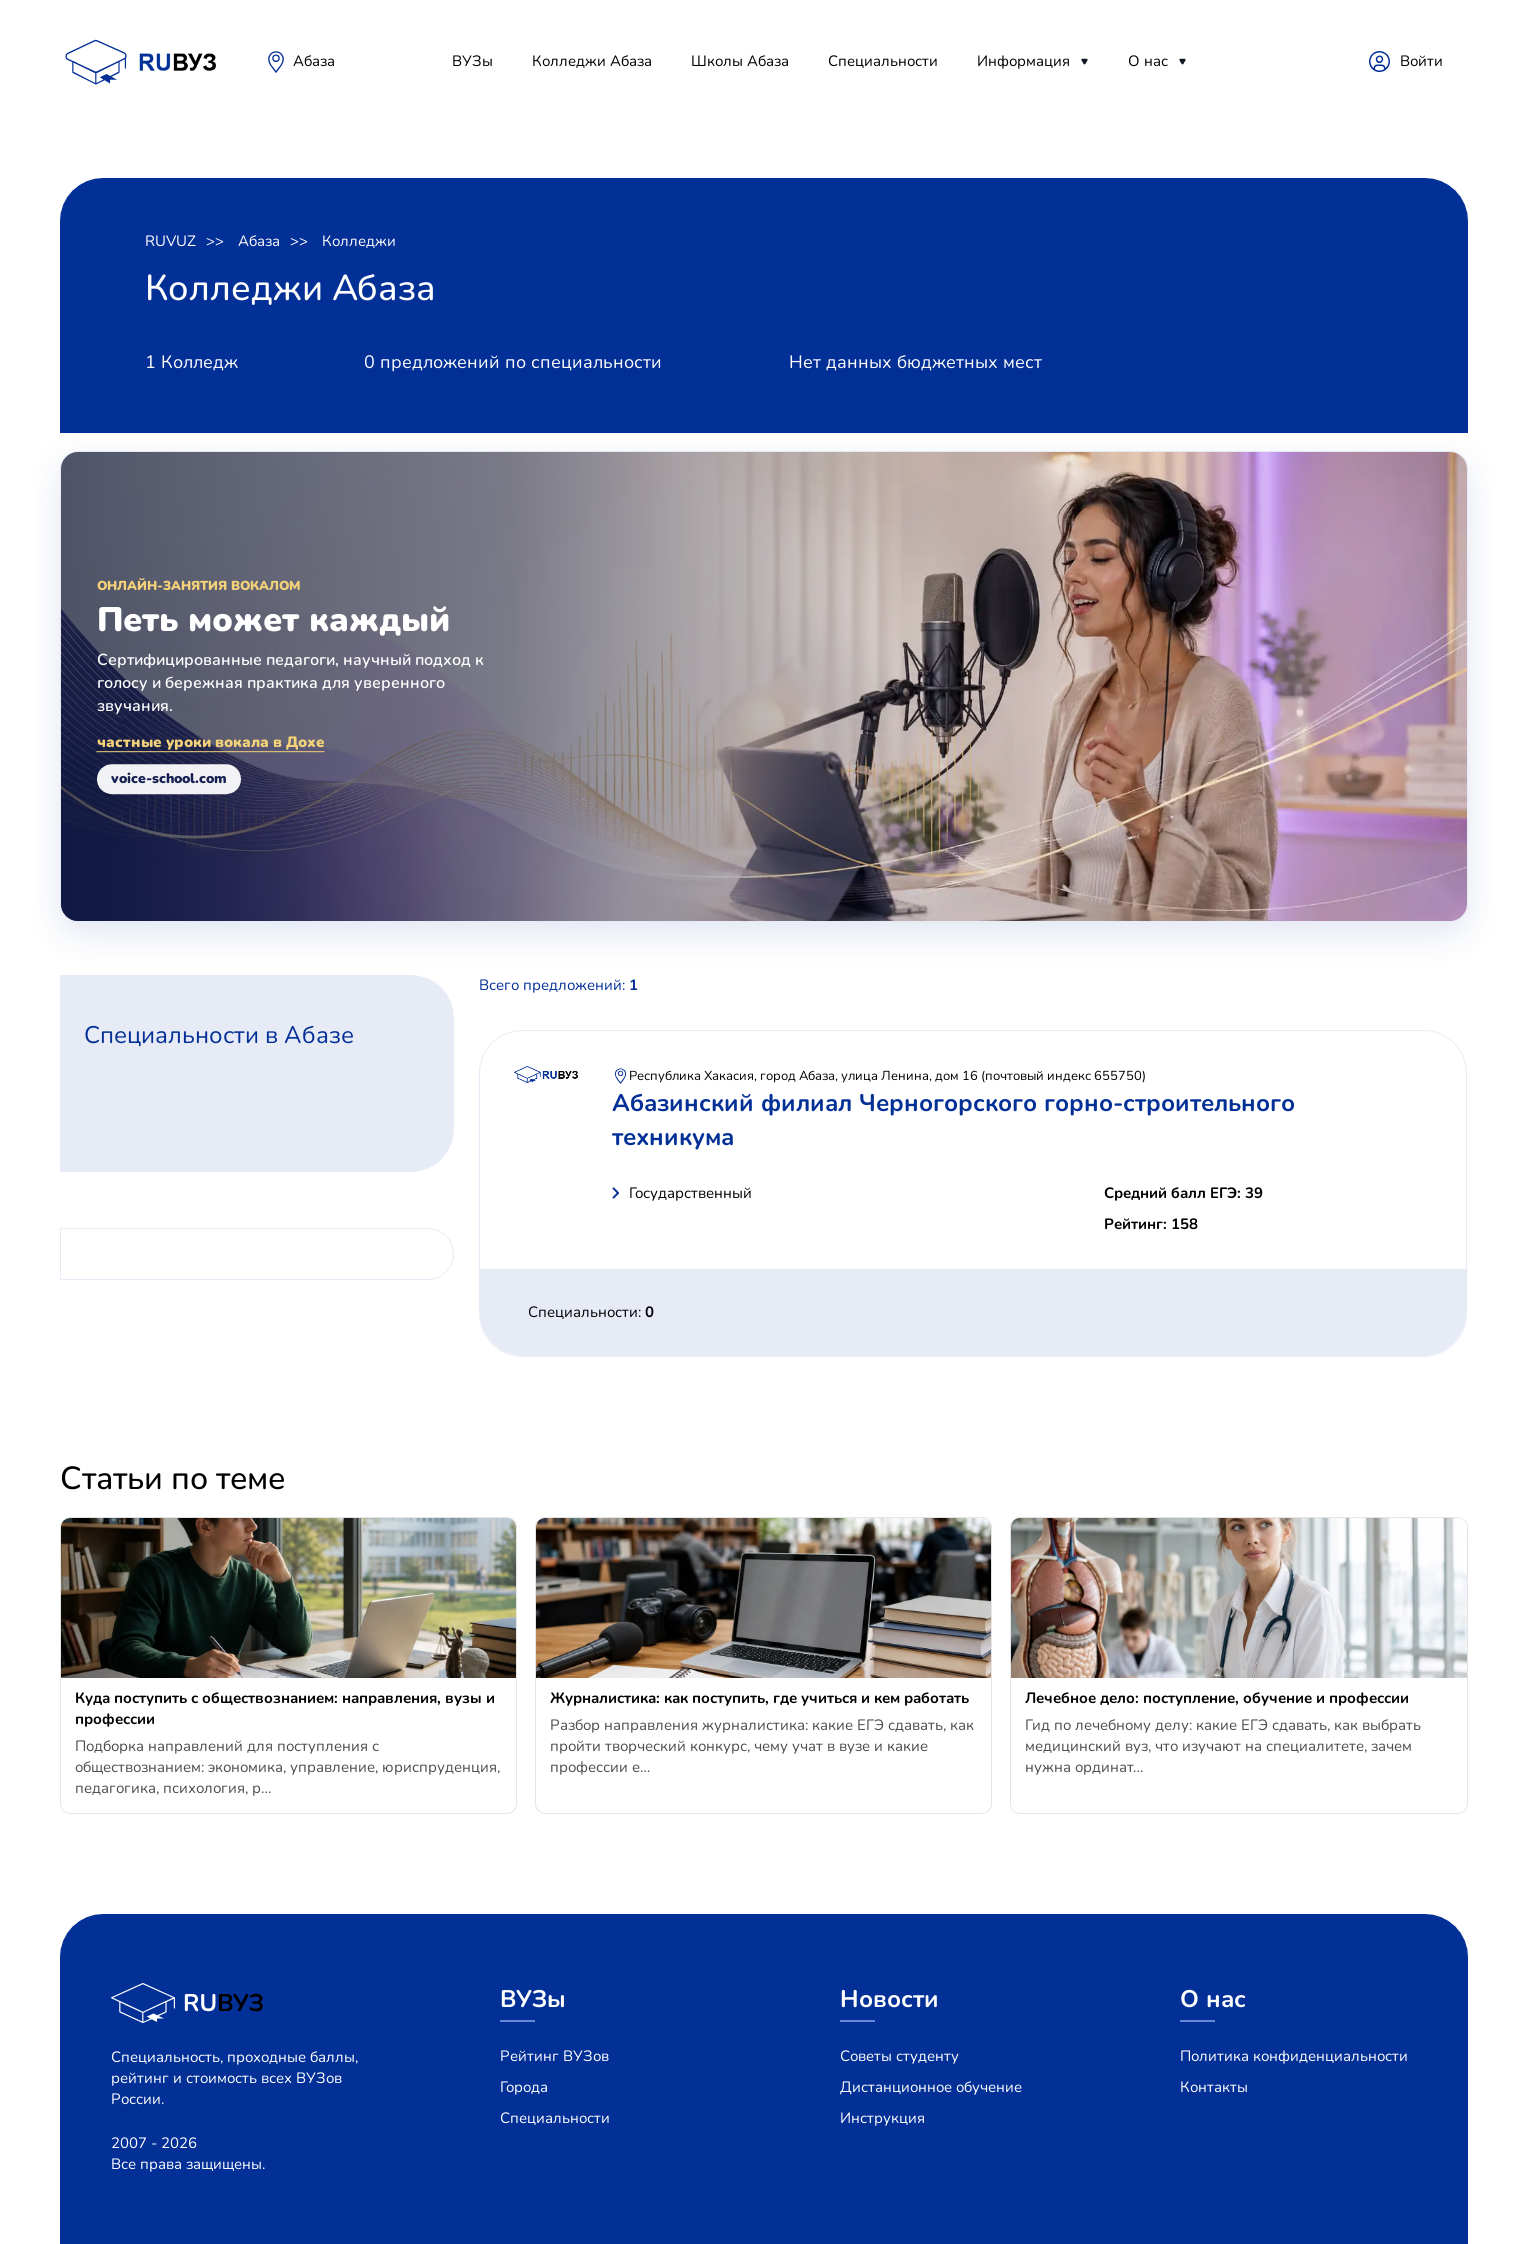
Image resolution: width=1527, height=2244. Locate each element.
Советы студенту (899, 2056)
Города (524, 2087)
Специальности (883, 61)
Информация (1023, 61)
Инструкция (882, 2118)
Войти (1421, 61)
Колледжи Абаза (592, 61)
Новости (889, 1999)
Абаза (314, 61)
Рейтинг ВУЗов (554, 2056)
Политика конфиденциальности (1294, 2056)
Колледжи (359, 241)
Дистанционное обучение (931, 2087)
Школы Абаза (740, 61)
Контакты (1214, 2087)
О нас (1148, 61)
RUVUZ (170, 241)
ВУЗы (472, 61)
